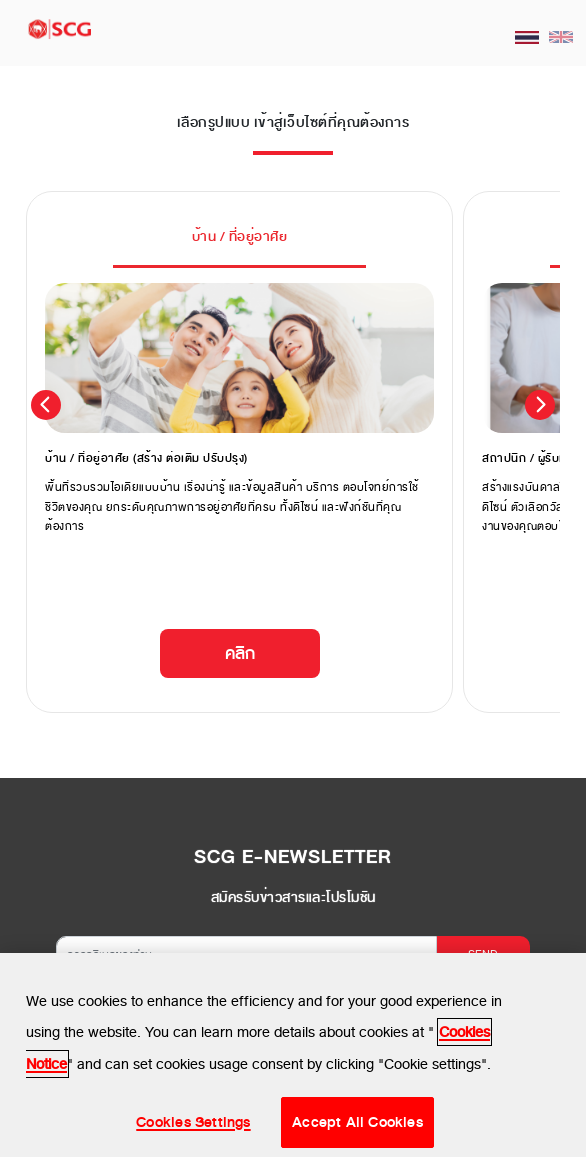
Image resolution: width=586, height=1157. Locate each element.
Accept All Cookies (357, 1127)
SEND (483, 954)
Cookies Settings (193, 1127)
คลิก (240, 653)
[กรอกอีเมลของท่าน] (246, 954)
